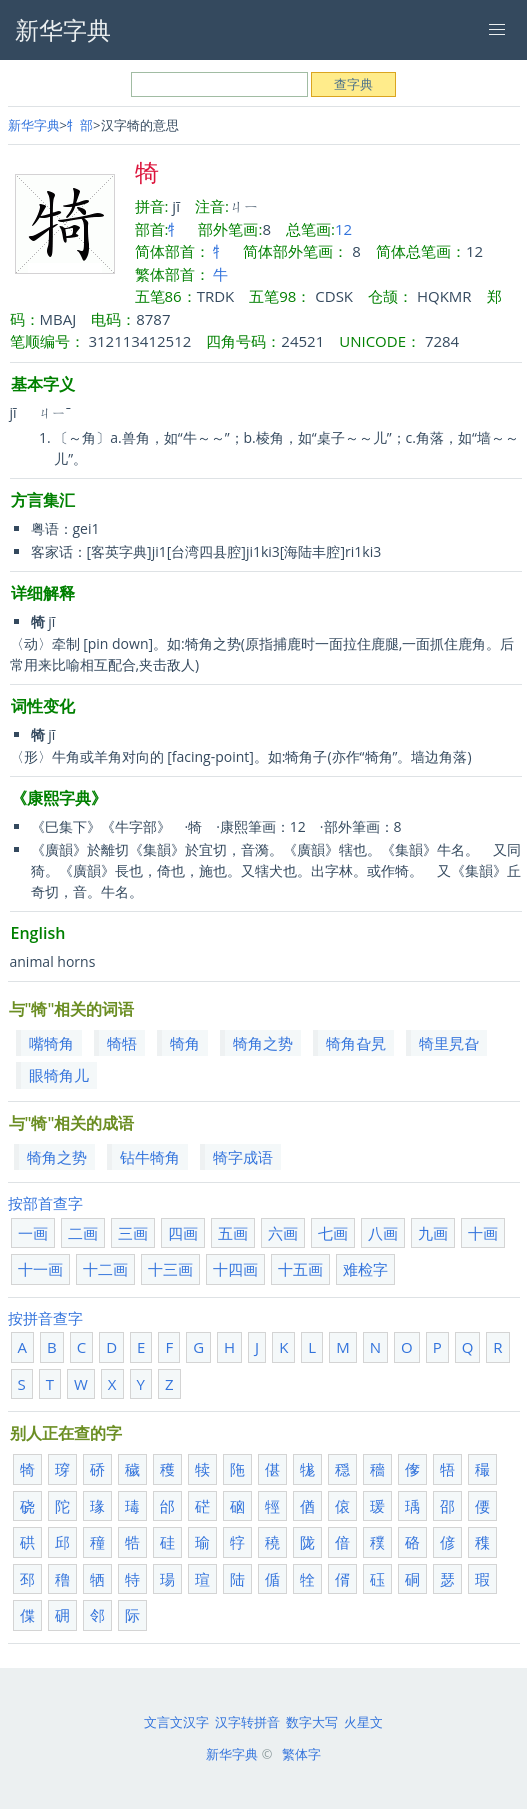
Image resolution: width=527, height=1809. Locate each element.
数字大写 (312, 1722)
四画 (183, 1233)
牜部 (80, 125)
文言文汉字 (176, 1722)
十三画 (170, 1269)
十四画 (235, 1269)
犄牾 (122, 1043)
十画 (483, 1233)
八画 (383, 1233)
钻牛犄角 (150, 1157)
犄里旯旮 (449, 1043)
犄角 (185, 1043)
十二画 (105, 1269)
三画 (133, 1233)
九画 (433, 1233)
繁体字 (301, 1754)
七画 (333, 1233)
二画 (83, 1233)
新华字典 (34, 125)
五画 (233, 1233)
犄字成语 (243, 1157)
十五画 (300, 1269)
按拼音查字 (45, 1318)
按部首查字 (45, 1203)
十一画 (40, 1269)
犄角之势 (263, 1043)
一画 (33, 1233)
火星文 (363, 1722)
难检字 (365, 1269)
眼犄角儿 (59, 1075)
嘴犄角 (51, 1043)
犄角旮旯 (356, 1043)
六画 (283, 1233)
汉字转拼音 (247, 1722)
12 (343, 229)
